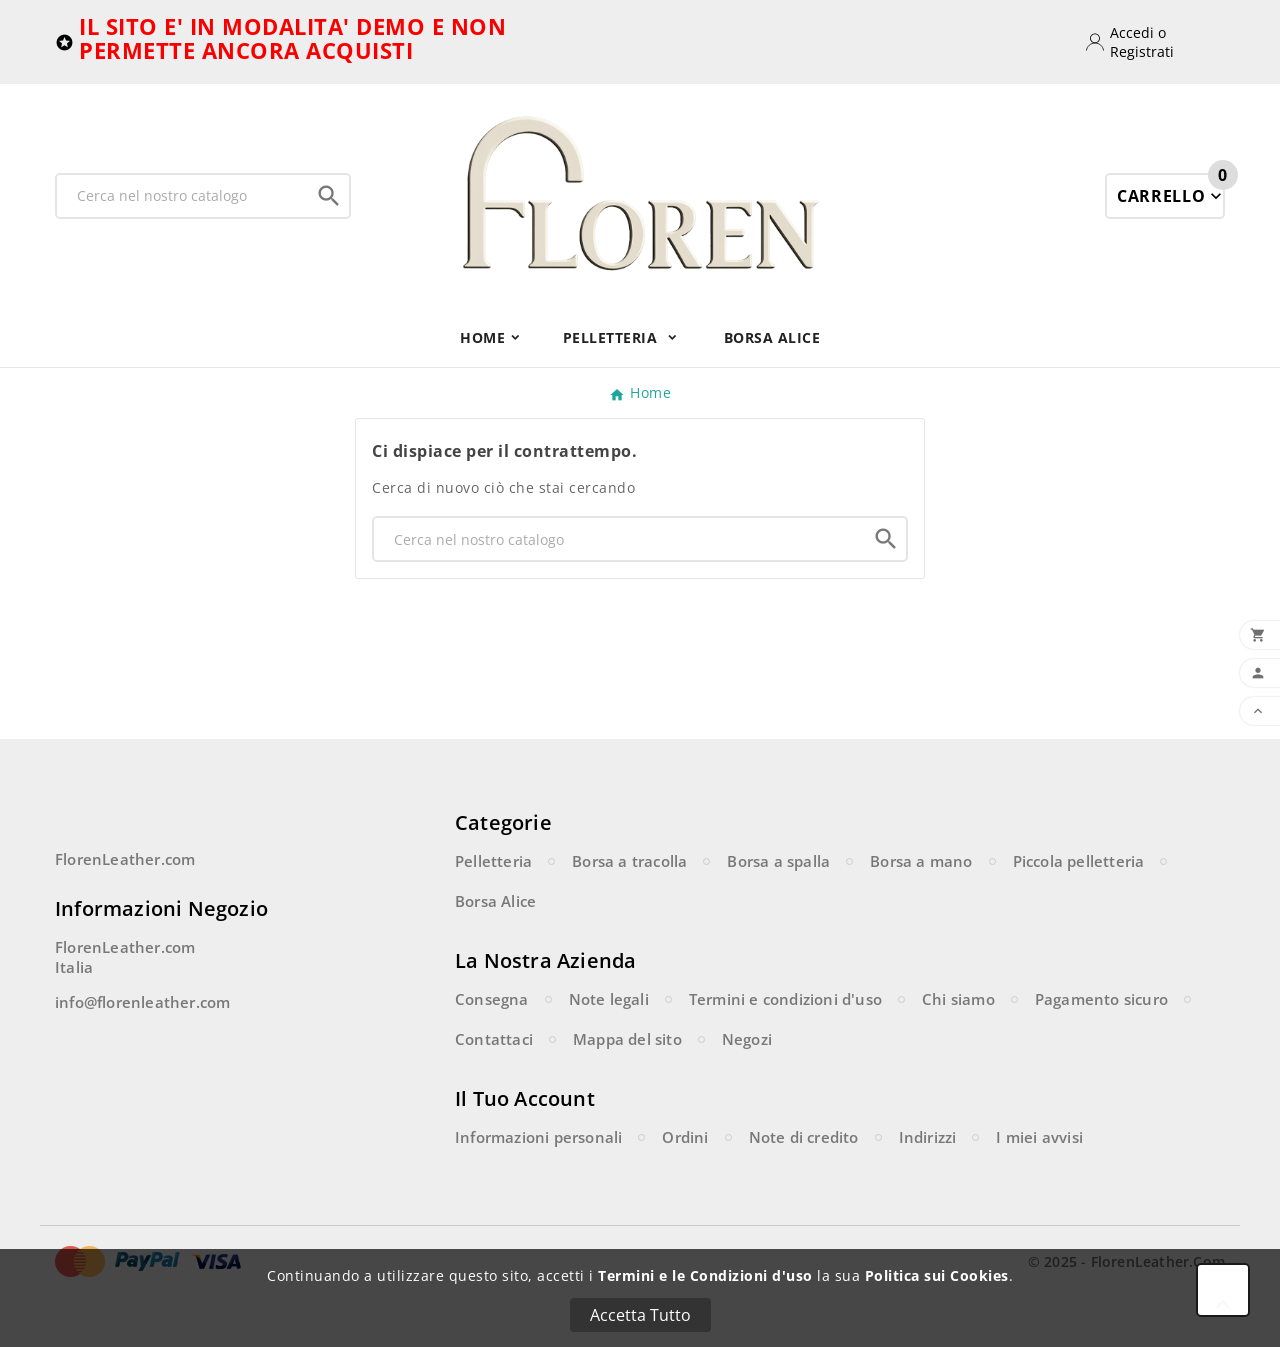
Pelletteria (493, 861)
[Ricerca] (183, 196)
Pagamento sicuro (1101, 999)
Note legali (609, 999)
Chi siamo (958, 999)
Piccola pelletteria (1079, 861)
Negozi (747, 1039)
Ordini (685, 1137)
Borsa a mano (921, 861)
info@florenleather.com (142, 1002)
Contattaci (494, 1039)
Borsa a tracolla (629, 861)
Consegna (492, 999)
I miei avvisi (1039, 1137)
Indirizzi (928, 1137)
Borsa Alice (495, 901)
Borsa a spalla (778, 861)
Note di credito (804, 1137)
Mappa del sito (627, 1039)
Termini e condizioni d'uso (785, 999)
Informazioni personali (538, 1137)
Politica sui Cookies (937, 1275)
